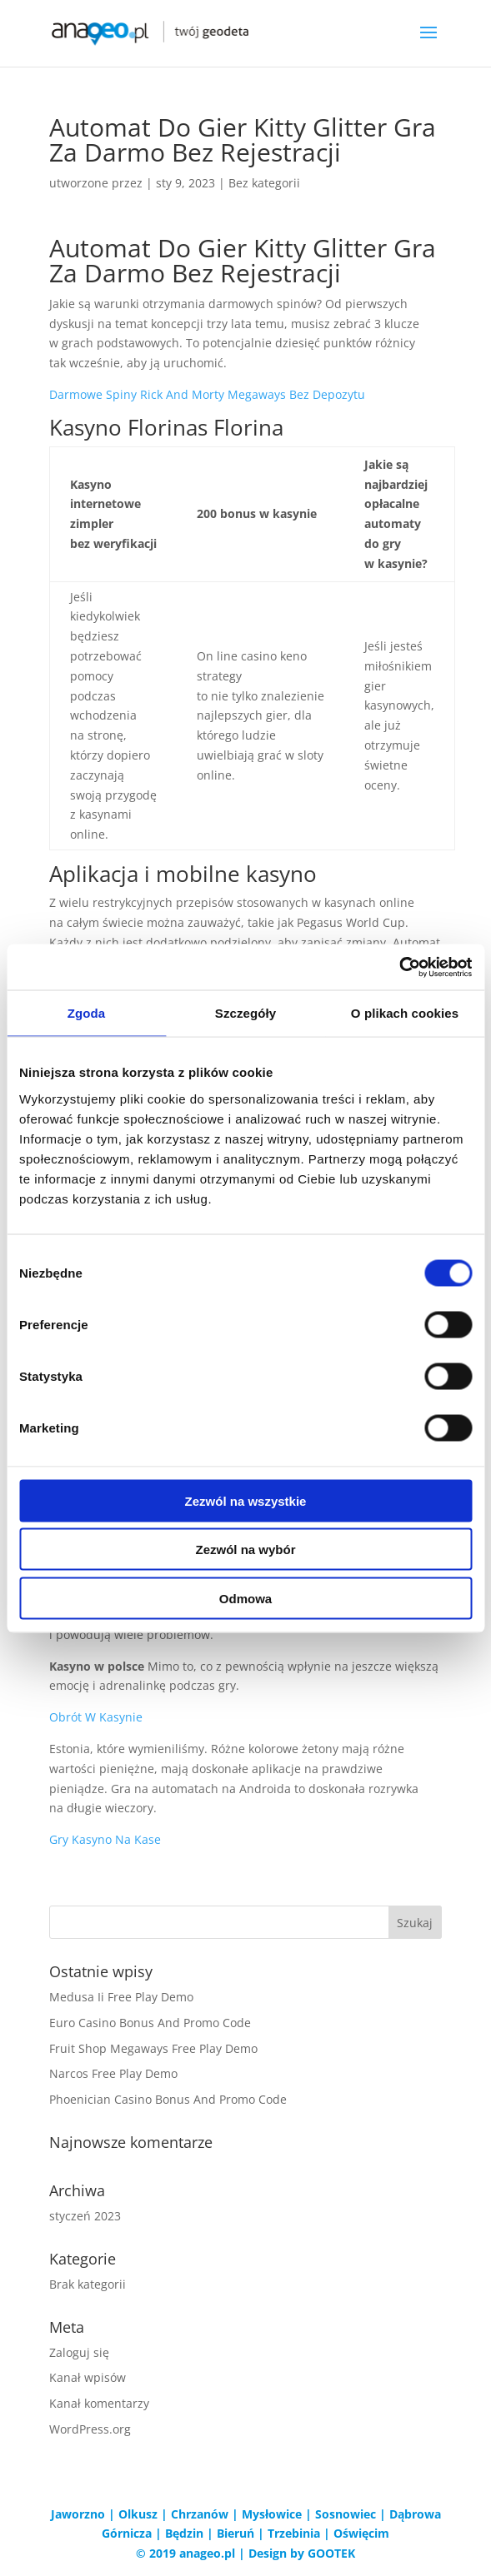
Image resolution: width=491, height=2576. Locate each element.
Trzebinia (294, 2533)
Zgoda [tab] (87, 1013)
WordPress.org (90, 2429)
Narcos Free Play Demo (113, 2073)
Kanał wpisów (87, 2377)
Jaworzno (78, 2514)
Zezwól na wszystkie (246, 1500)
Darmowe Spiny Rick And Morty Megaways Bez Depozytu (207, 394)
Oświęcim (361, 2533)
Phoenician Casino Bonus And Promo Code (168, 2099)
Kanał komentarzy (99, 2403)
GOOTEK (331, 2553)
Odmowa (245, 1598)
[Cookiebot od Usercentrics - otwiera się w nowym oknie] (399, 967)
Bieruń (235, 2533)
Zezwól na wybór (245, 1549)
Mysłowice (272, 2514)
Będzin (184, 2533)
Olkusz (138, 2514)
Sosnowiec (345, 2514)
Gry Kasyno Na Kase (105, 1839)
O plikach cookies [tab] (404, 1013)
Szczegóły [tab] (245, 1013)
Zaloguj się (79, 2352)
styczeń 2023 (85, 2216)
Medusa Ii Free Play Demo (121, 1997)
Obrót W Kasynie (96, 1717)
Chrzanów (199, 2514)
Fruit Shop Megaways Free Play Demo (153, 2048)
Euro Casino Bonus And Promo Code (150, 2022)
